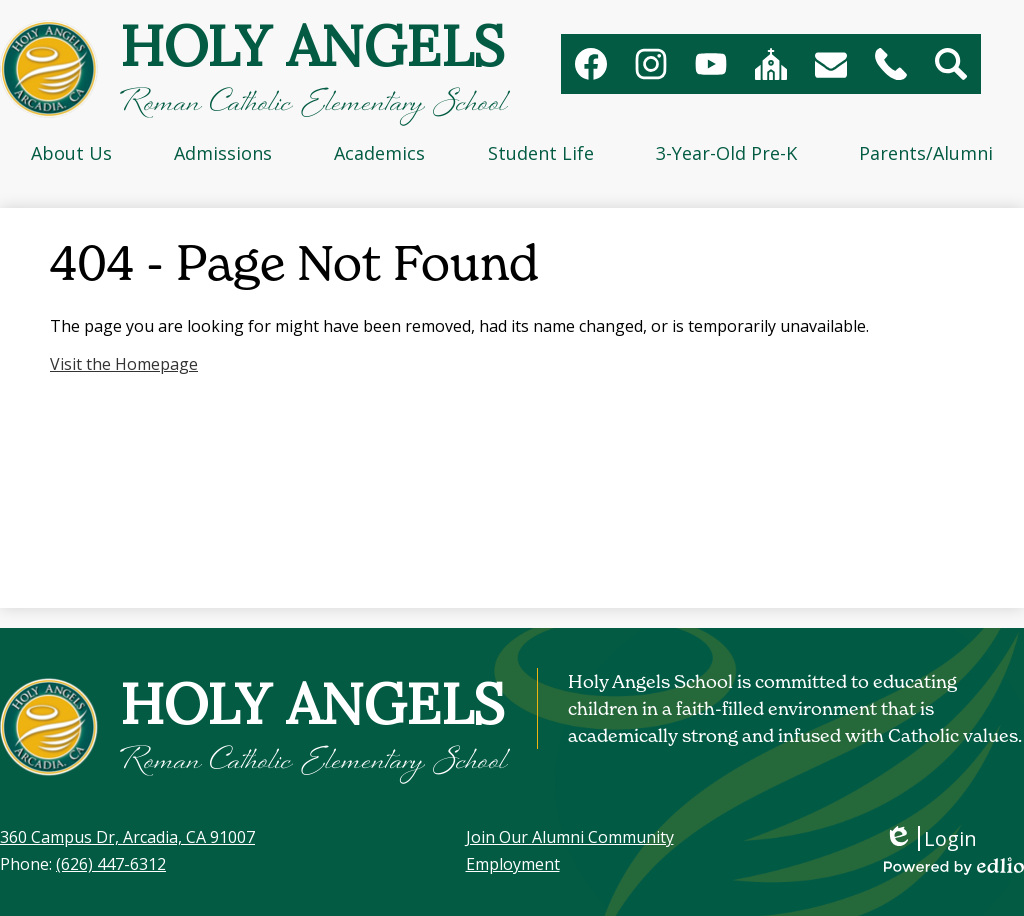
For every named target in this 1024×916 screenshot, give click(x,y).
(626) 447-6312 (111, 864)
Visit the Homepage (124, 364)
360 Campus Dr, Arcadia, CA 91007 (127, 837)
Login (930, 838)
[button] (71, 153)
